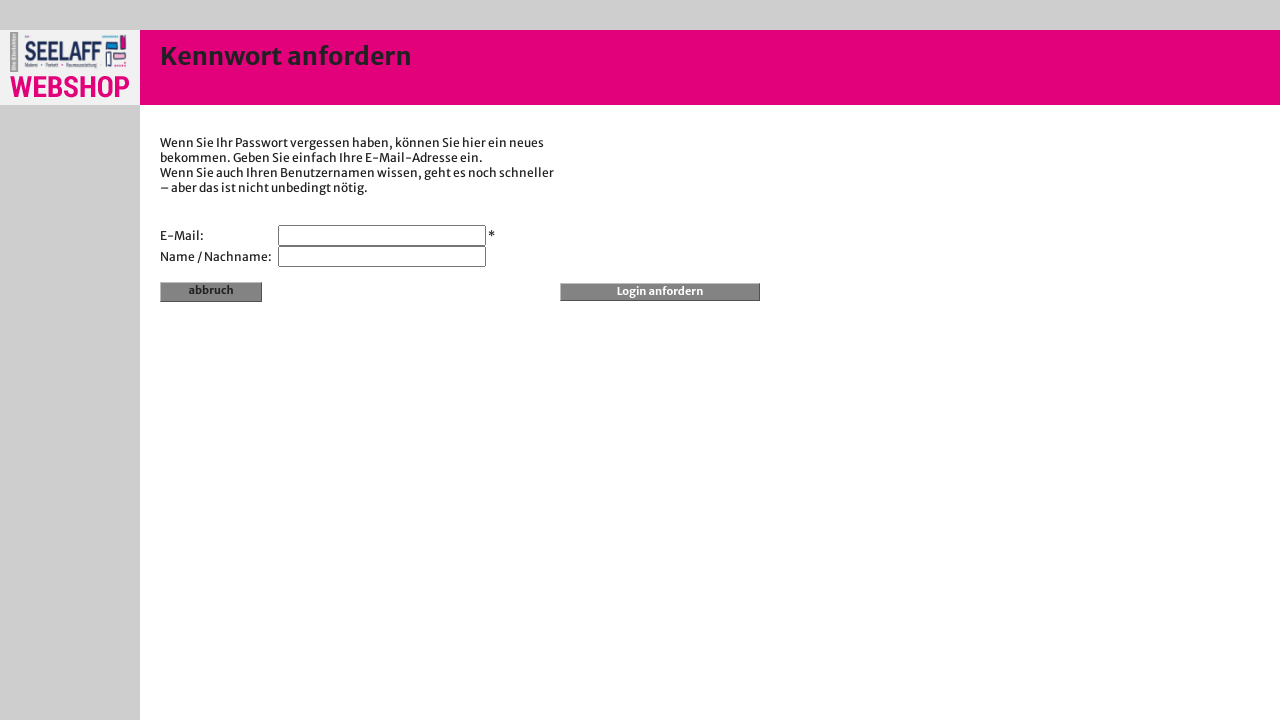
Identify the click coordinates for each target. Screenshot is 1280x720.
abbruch (211, 290)
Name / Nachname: (216, 256)
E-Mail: (182, 235)
